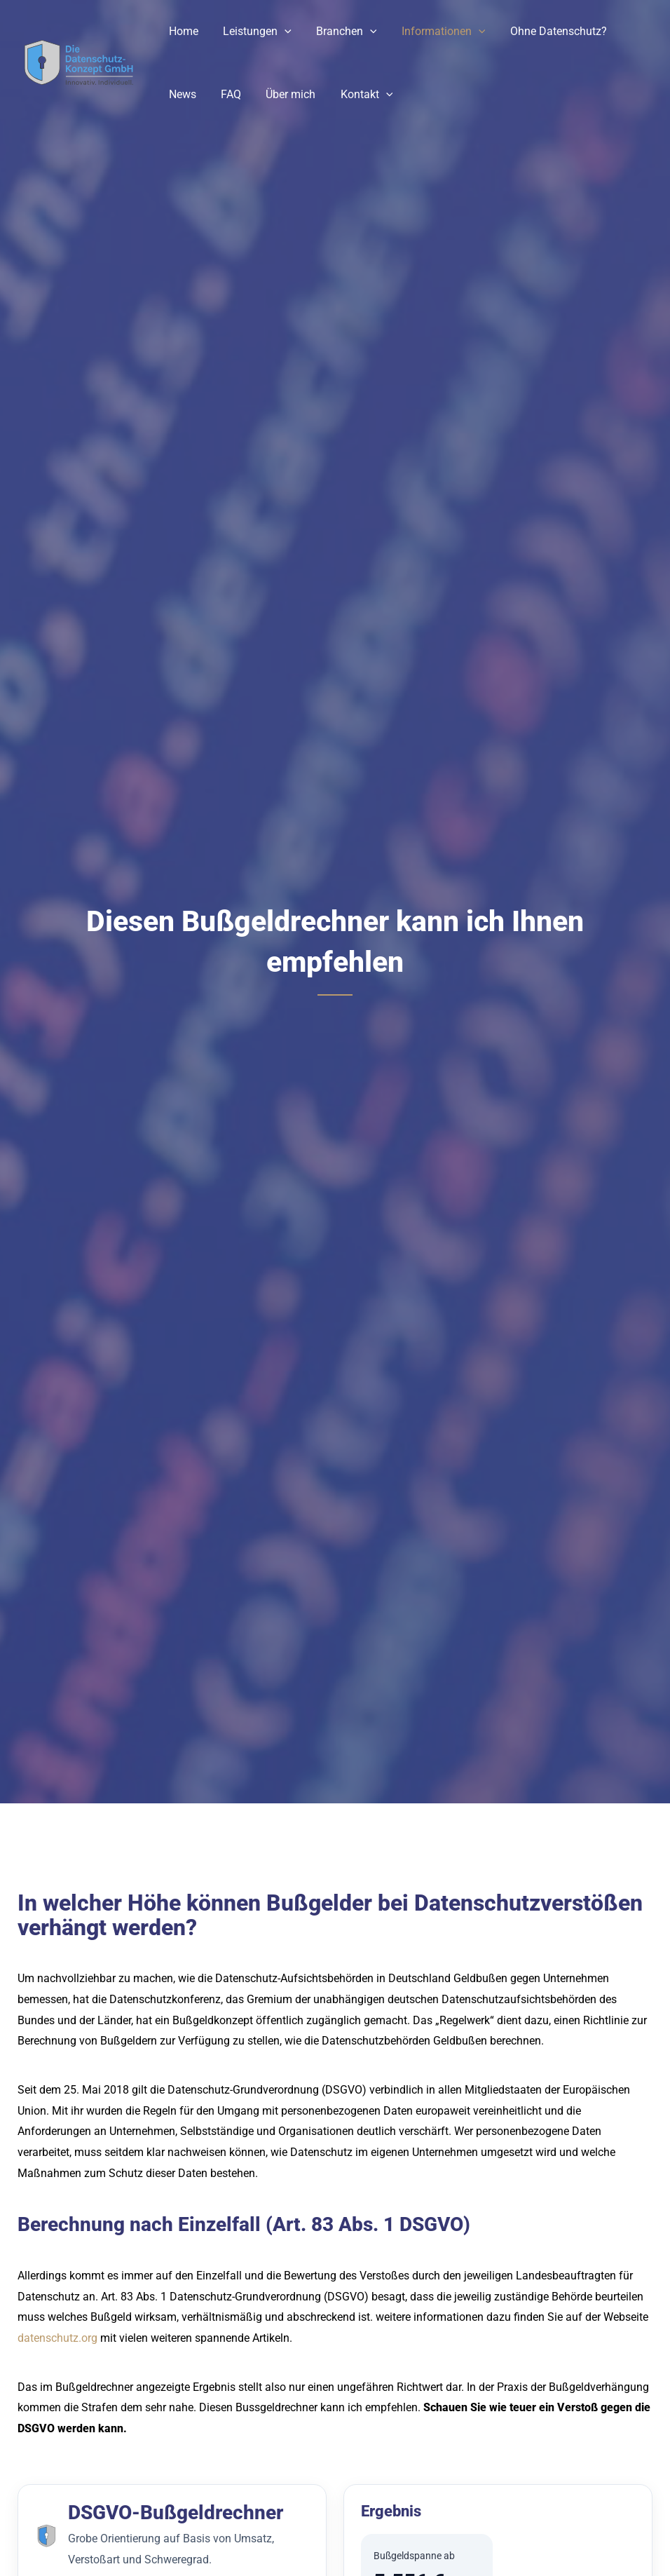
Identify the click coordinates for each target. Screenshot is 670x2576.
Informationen (435, 31)
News (181, 94)
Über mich (285, 94)
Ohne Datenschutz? (548, 31)
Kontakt (358, 94)
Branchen (340, 31)
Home (182, 31)
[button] (281, 31)
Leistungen (253, 31)
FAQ (227, 94)
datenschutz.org (57, 2338)
